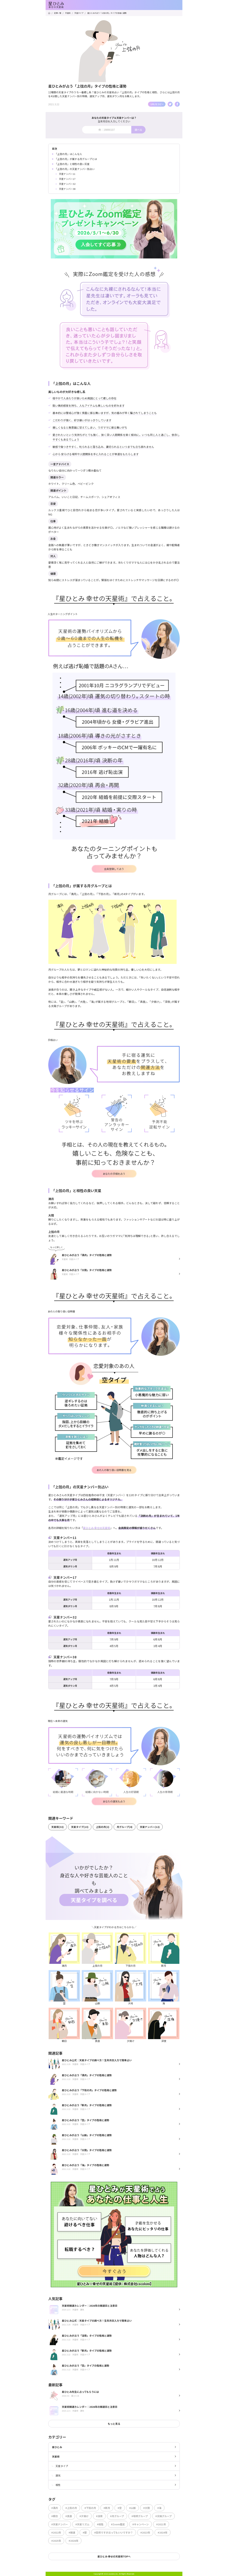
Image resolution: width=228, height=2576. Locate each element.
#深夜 (99, 2516)
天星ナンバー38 (65, 188)
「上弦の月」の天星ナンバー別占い (73, 169)
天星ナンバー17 (65, 179)
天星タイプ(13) (79, 1827)
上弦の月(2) (102, 1827)
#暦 (85, 2532)
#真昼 (68, 2516)
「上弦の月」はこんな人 (67, 154)
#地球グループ (139, 2516)
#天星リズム (82, 2524)
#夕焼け (84, 2516)
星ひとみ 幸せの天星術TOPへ (114, 2556)
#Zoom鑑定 (118, 2524)
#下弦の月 (90, 2508)
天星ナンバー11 (65, 174)
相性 (56, 2485)
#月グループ (117, 2516)
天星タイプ (60, 2466)
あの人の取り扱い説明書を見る (114, 1470)
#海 (159, 2508)
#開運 (72, 2532)
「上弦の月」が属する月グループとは (74, 159)
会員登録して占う (114, 869)
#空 (120, 2508)
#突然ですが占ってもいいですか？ (113, 2532)
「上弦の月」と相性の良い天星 (71, 164)
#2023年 (145, 2532)
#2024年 (162, 2532)
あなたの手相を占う (114, 1173)
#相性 (100, 2524)
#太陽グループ (163, 2516)
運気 (56, 2475)
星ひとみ (57, 2447)
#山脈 (132, 2508)
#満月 (54, 2508)
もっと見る (114, 2423)
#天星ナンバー (59, 2524)
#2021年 (161, 2524)
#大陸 (146, 2508)
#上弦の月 (71, 2508)
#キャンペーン (140, 2524)
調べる (138, 129)
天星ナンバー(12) (150, 1827)
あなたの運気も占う (114, 1801)
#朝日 (54, 2516)
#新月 (106, 2508)
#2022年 (56, 2532)
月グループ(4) (124, 1827)
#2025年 (56, 2540)
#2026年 (73, 2540)
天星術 (55, 2456)
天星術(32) (57, 1827)
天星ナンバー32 (65, 184)
